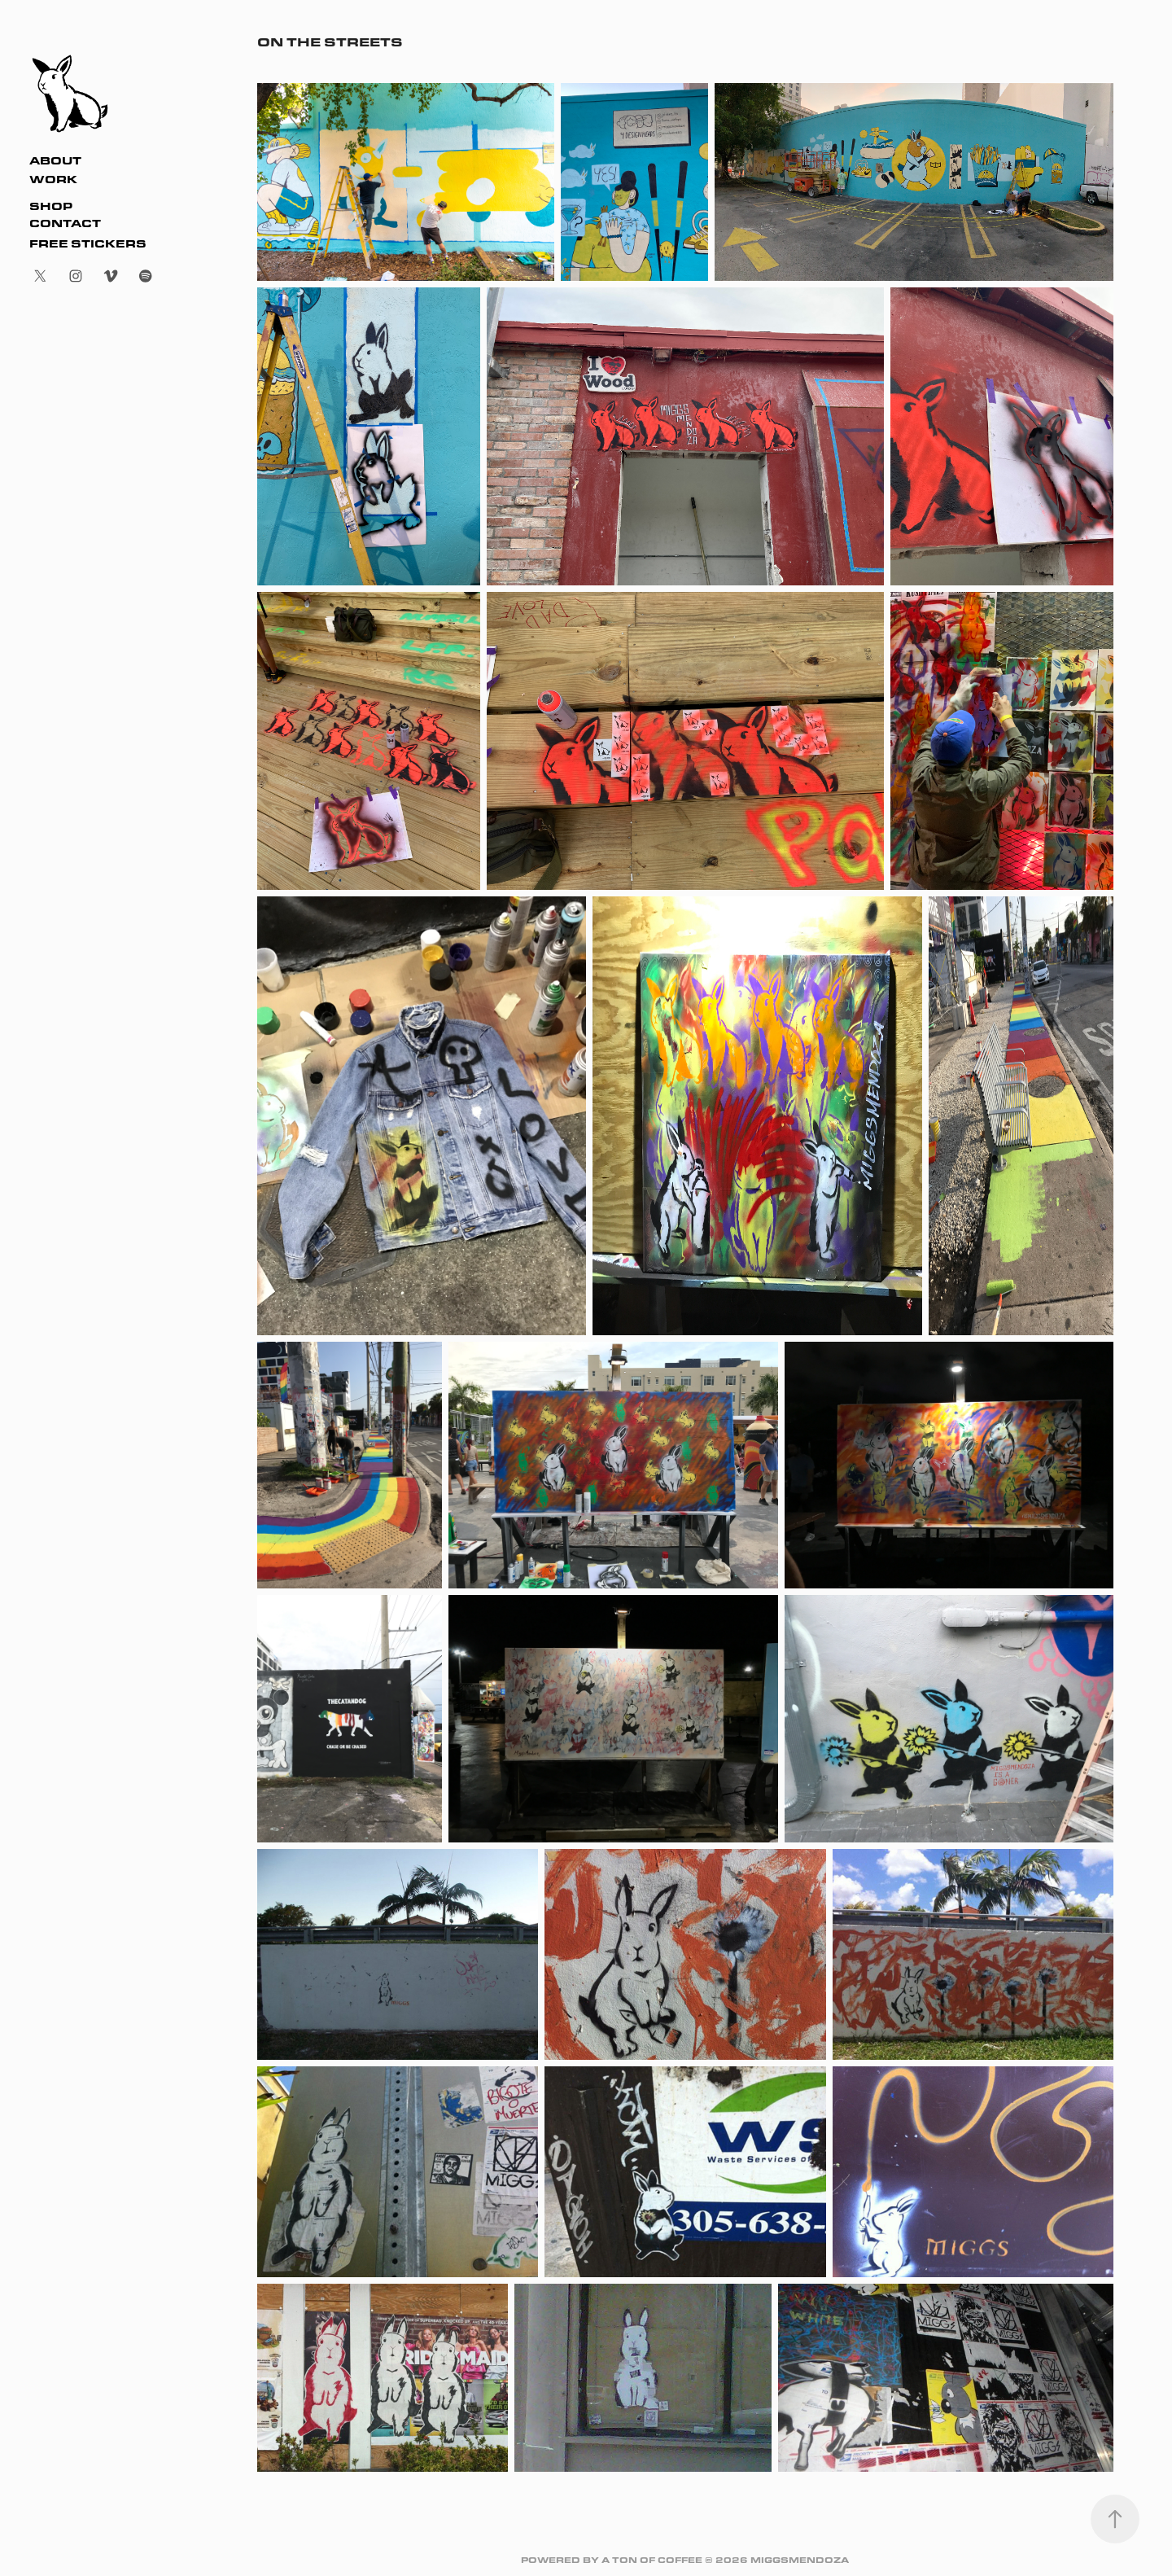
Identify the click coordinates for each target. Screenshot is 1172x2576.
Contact (65, 223)
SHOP (50, 206)
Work (53, 179)
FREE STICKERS (87, 243)
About (55, 160)
